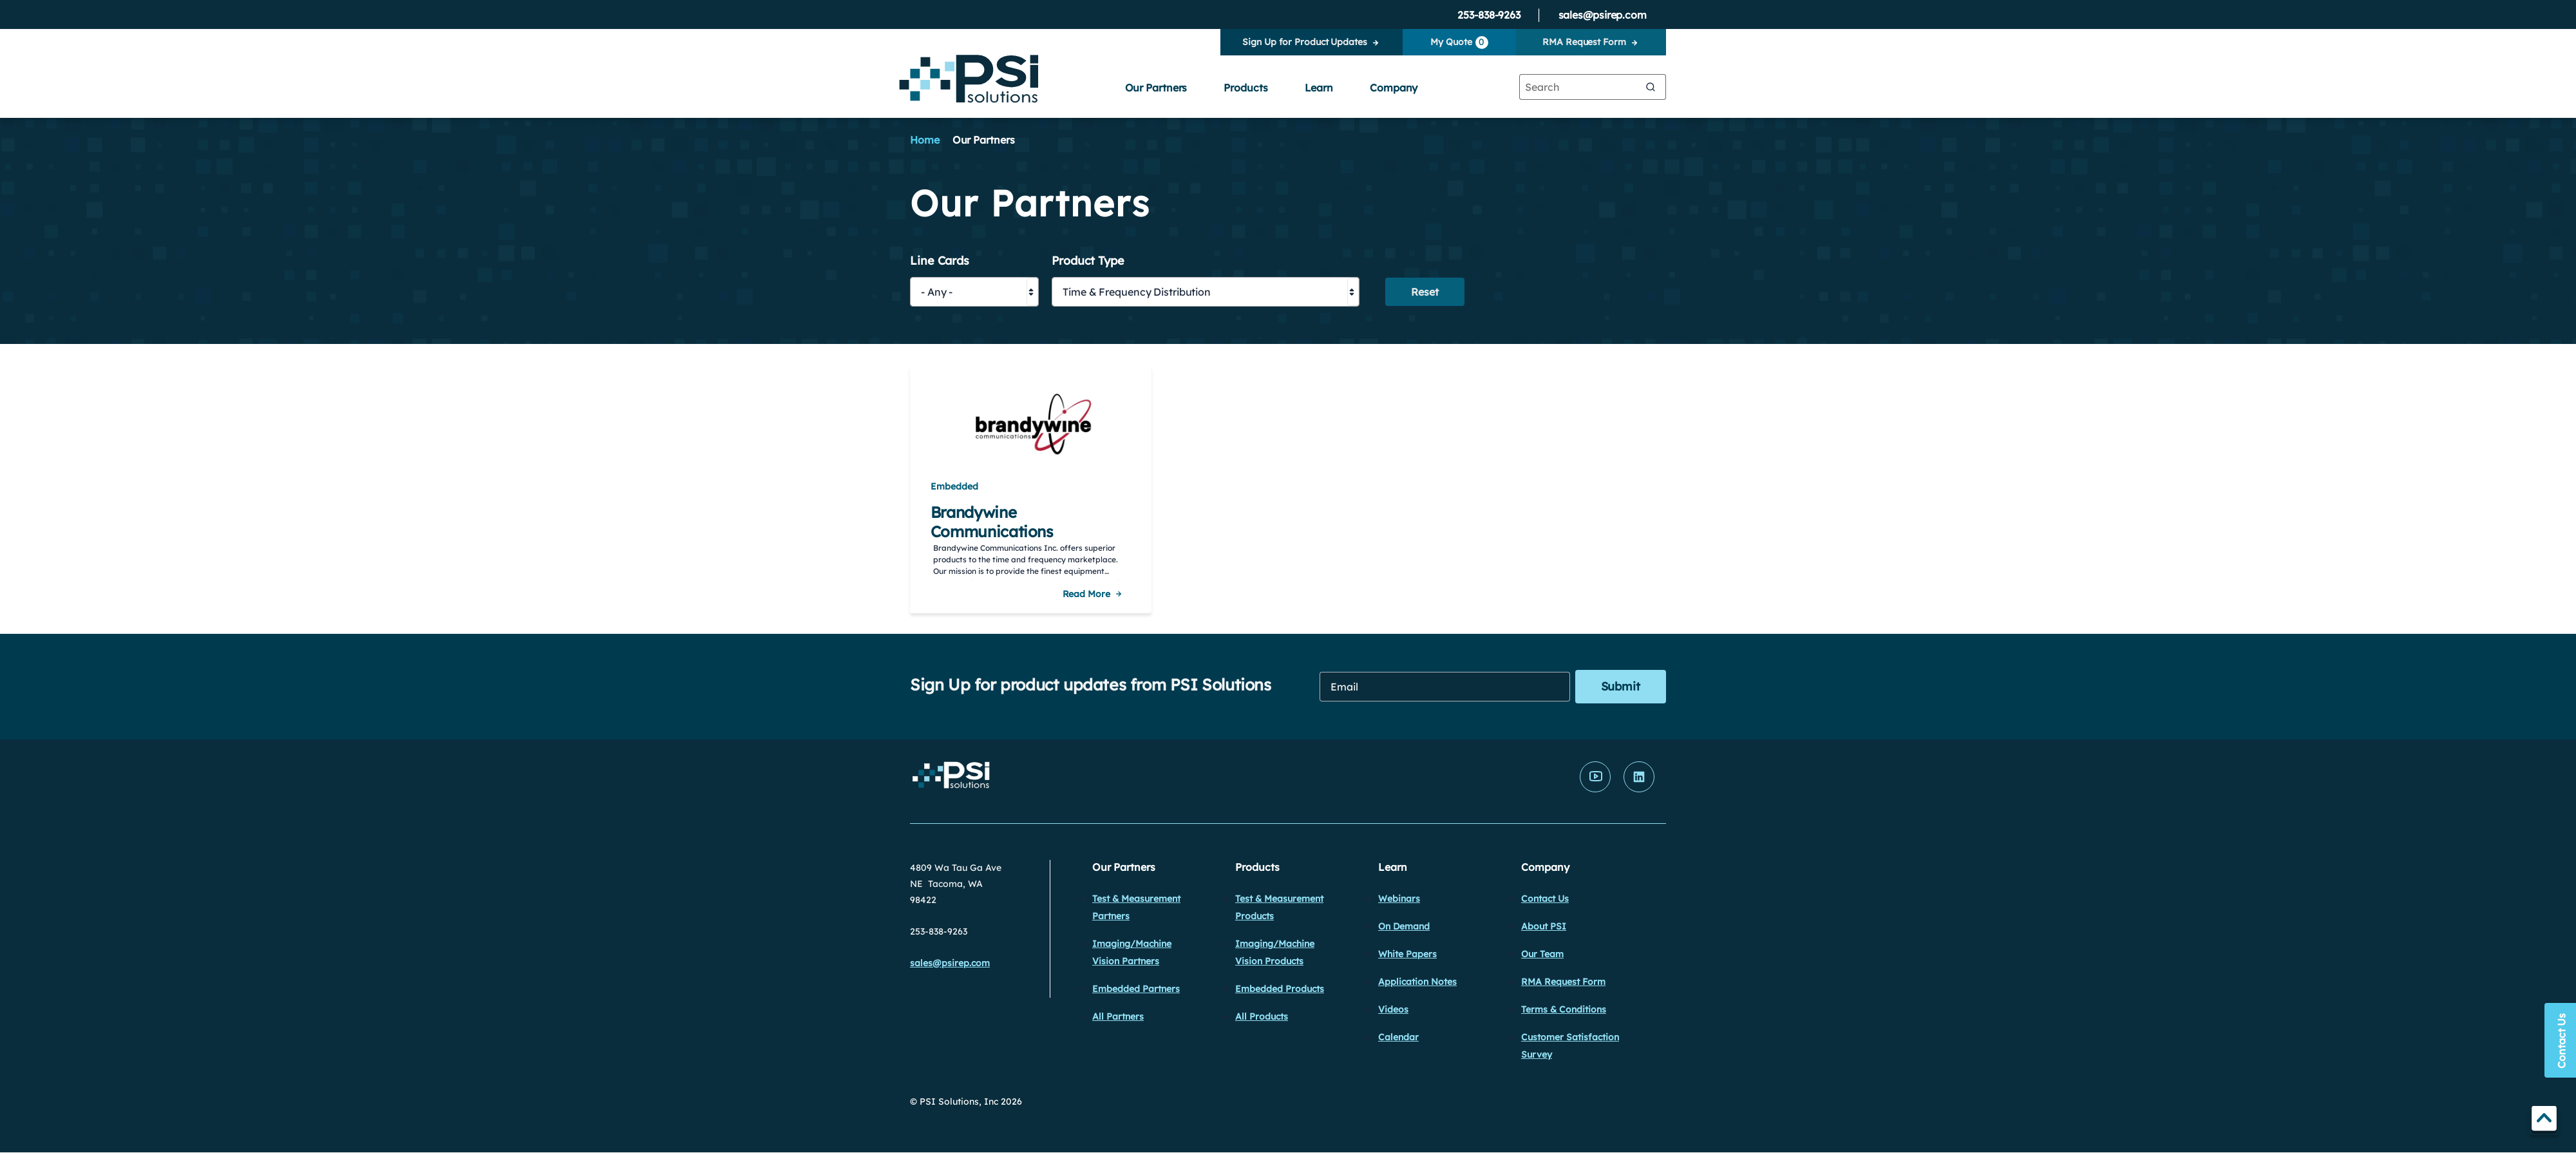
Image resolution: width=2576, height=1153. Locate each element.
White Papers (1407, 954)
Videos (1393, 1009)
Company (1393, 87)
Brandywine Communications (992, 521)
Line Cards (939, 261)
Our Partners (1156, 87)
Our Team (1542, 954)
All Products (1261, 1016)
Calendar (1398, 1037)
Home (925, 139)
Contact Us (1545, 898)
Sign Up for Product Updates (1304, 42)
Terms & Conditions (1563, 1009)
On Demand (1404, 926)
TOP (2544, 1120)
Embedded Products (1279, 989)
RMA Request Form (1583, 42)
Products (1245, 87)
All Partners (1118, 1016)
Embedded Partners (1136, 989)
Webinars (1399, 898)
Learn (1319, 87)
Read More (1086, 594)
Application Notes (1417, 981)
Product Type (1088, 261)
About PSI (1543, 926)
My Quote (1459, 42)
